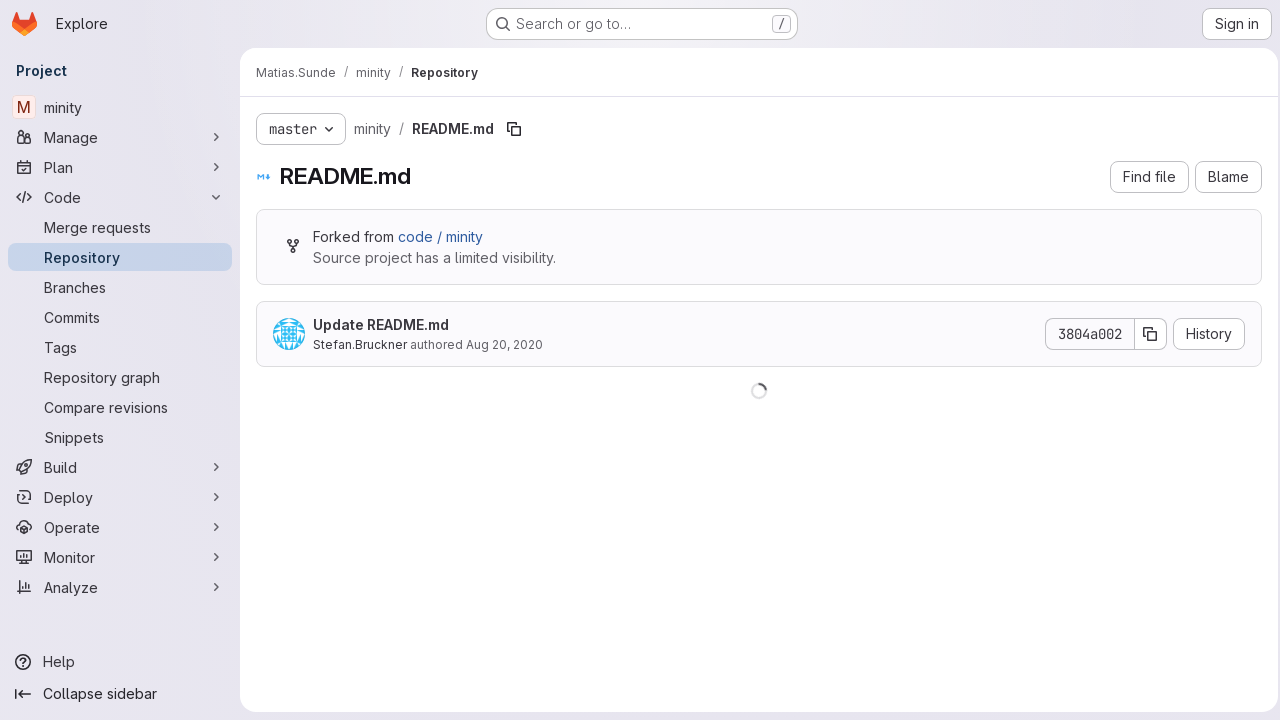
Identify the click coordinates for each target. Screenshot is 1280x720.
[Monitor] (120, 557)
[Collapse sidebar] (120, 694)
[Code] (120, 197)
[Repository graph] (120, 377)
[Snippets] (120, 437)
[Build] (120, 467)
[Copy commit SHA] (1145, 334)
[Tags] (120, 347)
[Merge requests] (120, 227)
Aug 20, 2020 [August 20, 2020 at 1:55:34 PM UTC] (504, 344)
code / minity (440, 236)
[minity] (120, 107)
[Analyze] (120, 587)
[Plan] (120, 167)
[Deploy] (120, 497)
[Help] (120, 662)
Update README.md (381, 324)
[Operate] (120, 527)
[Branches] (120, 287)
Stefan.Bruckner (360, 344)
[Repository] (120, 257)
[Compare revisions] (120, 407)
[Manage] (120, 137)
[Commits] (120, 317)
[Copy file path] (514, 129)
